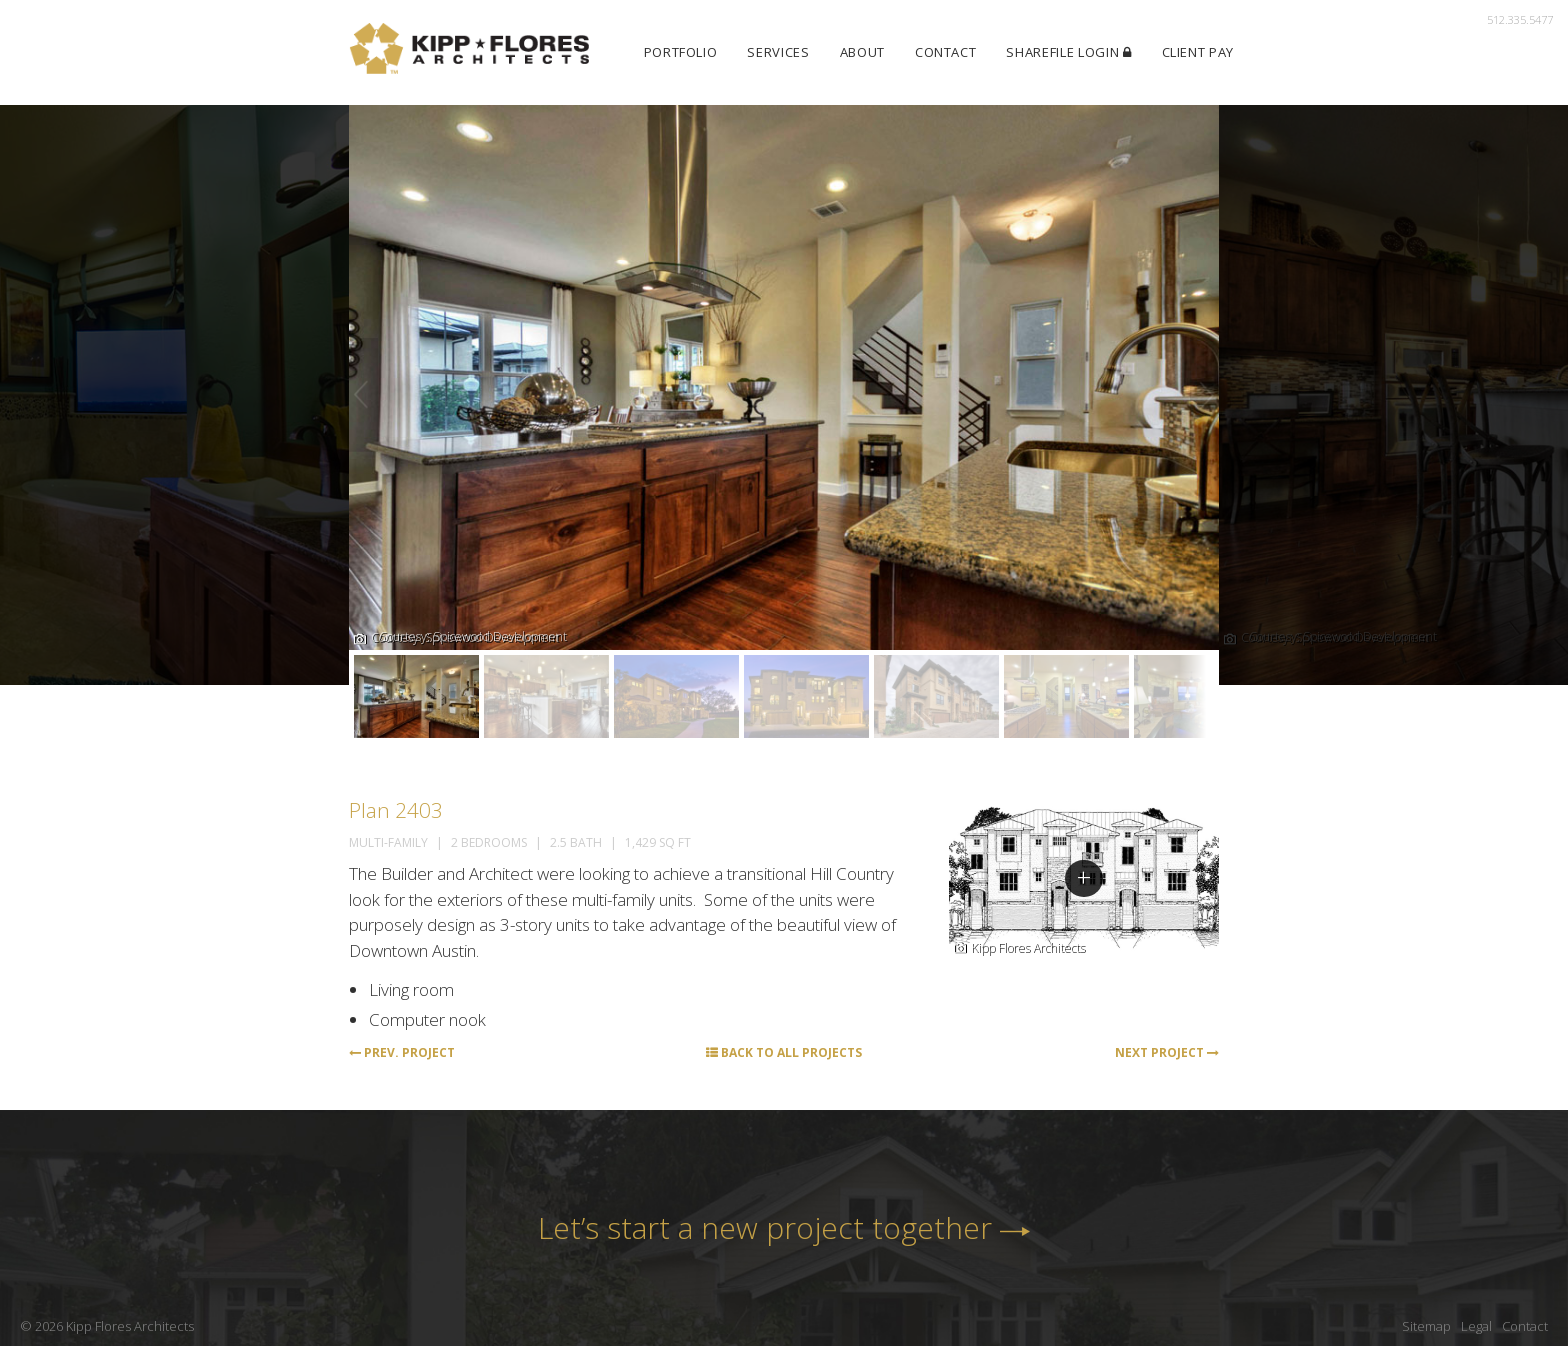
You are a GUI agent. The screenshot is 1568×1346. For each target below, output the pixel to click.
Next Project (1167, 1052)
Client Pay (1198, 52)
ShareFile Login (1068, 52)
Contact (946, 52)
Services (778, 52)
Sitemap (1426, 1326)
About (862, 52)
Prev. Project (402, 1052)
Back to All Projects (784, 1052)
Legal (1476, 1326)
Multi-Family (388, 842)
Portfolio (681, 52)
